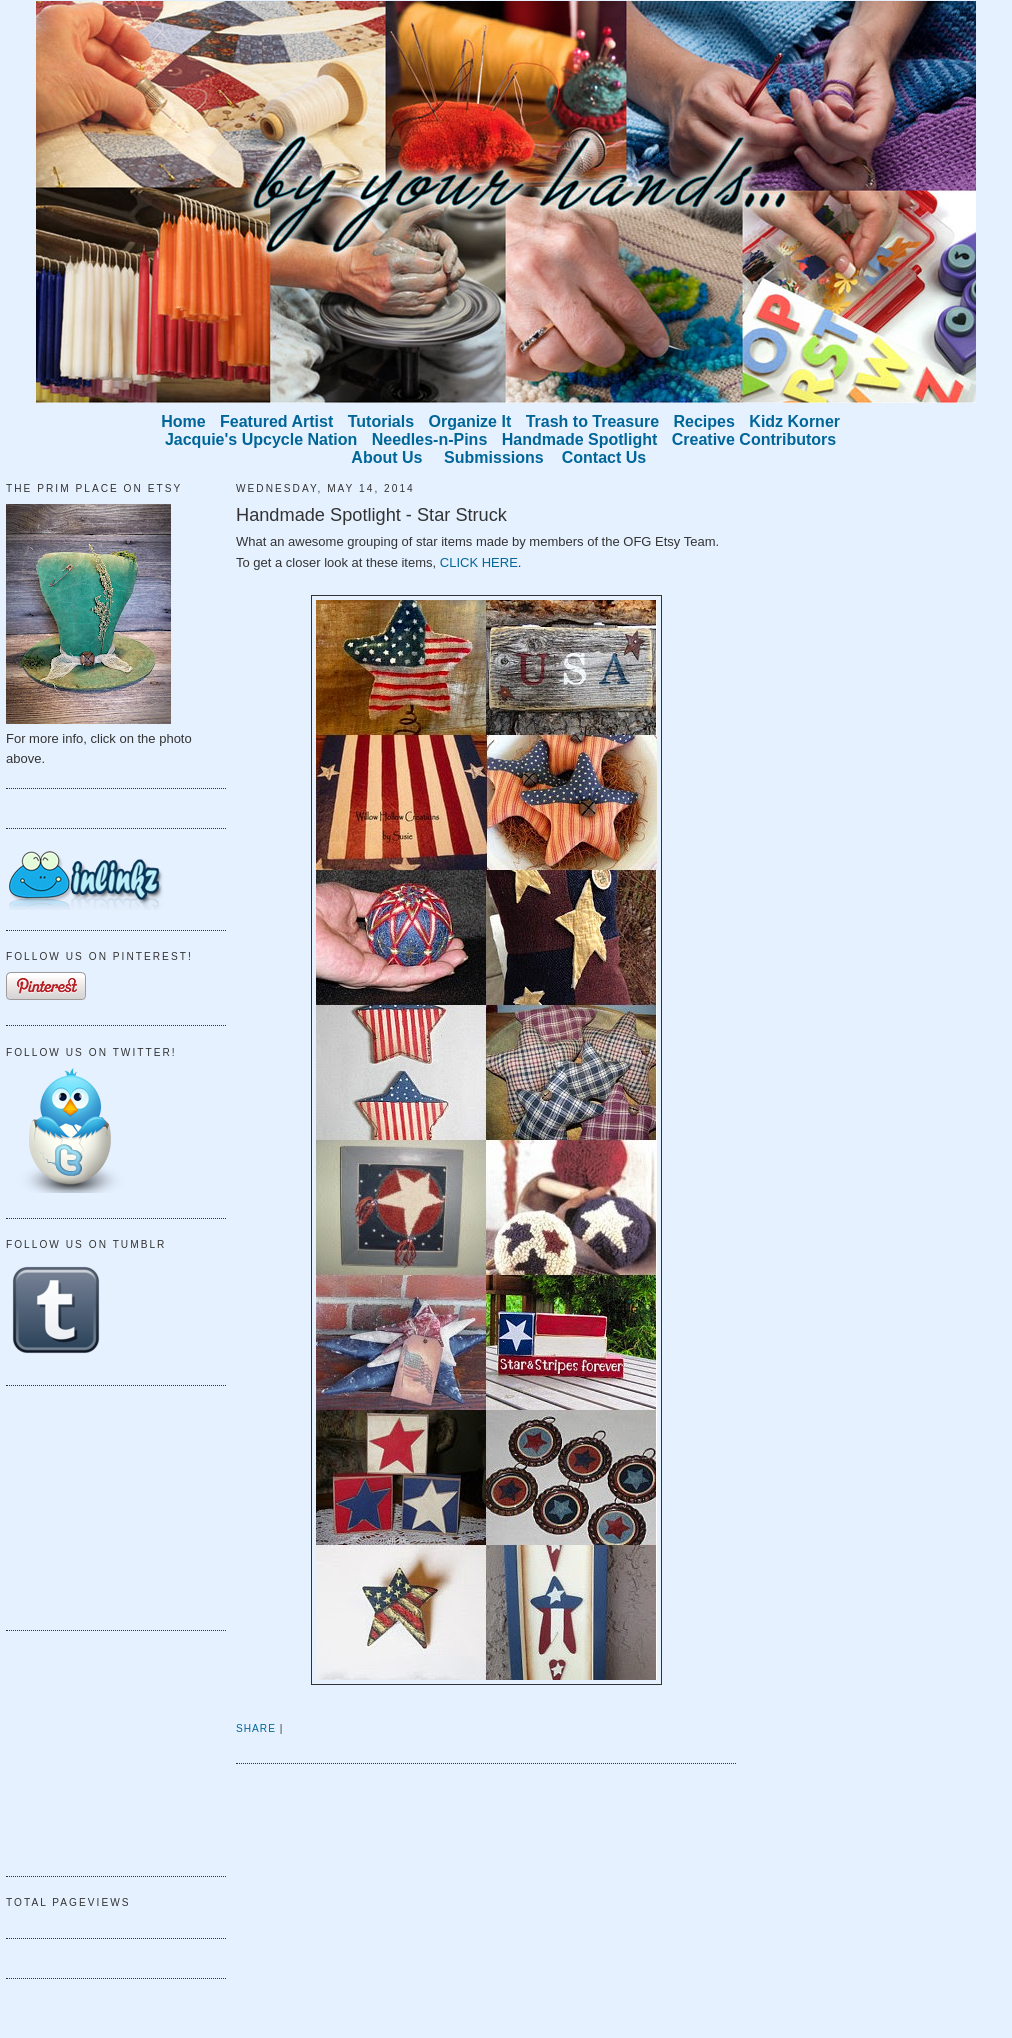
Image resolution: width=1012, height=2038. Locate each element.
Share (256, 1728)
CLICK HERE (479, 562)
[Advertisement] (106, 1505)
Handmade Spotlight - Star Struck (371, 515)
